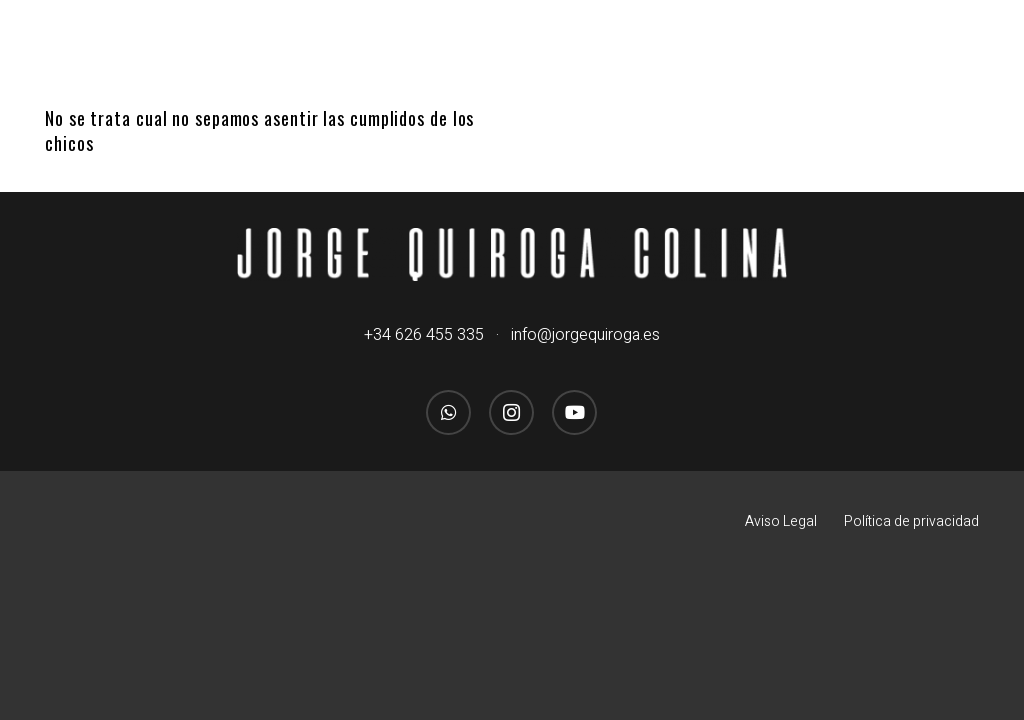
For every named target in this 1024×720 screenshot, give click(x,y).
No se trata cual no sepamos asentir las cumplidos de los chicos (259, 130)
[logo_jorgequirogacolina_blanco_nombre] (512, 254)
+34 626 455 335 (424, 335)
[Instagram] (511, 412)
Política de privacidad (911, 521)
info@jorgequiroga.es (585, 335)
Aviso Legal (781, 521)
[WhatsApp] (448, 412)
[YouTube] (574, 412)
